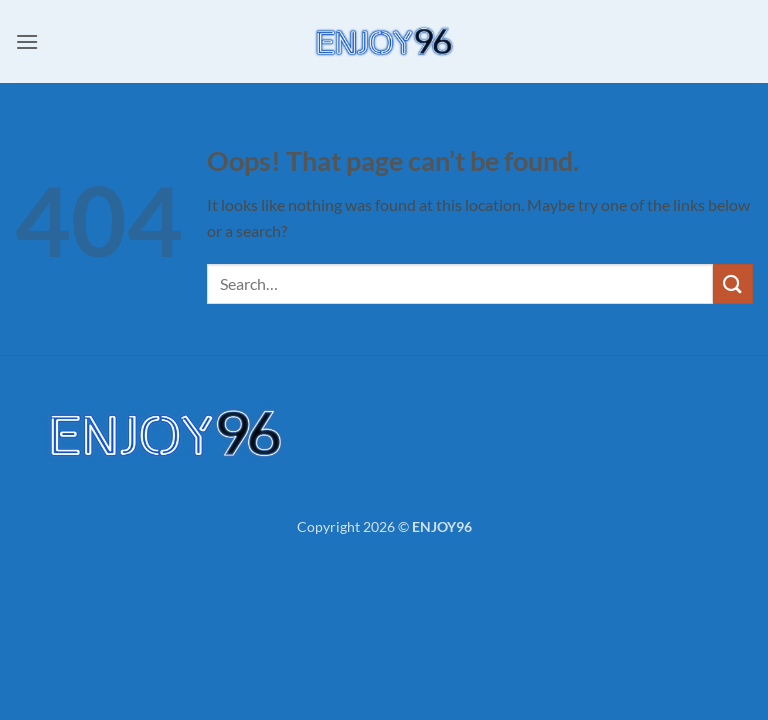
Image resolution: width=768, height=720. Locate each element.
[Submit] (733, 283)
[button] (27, 41)
